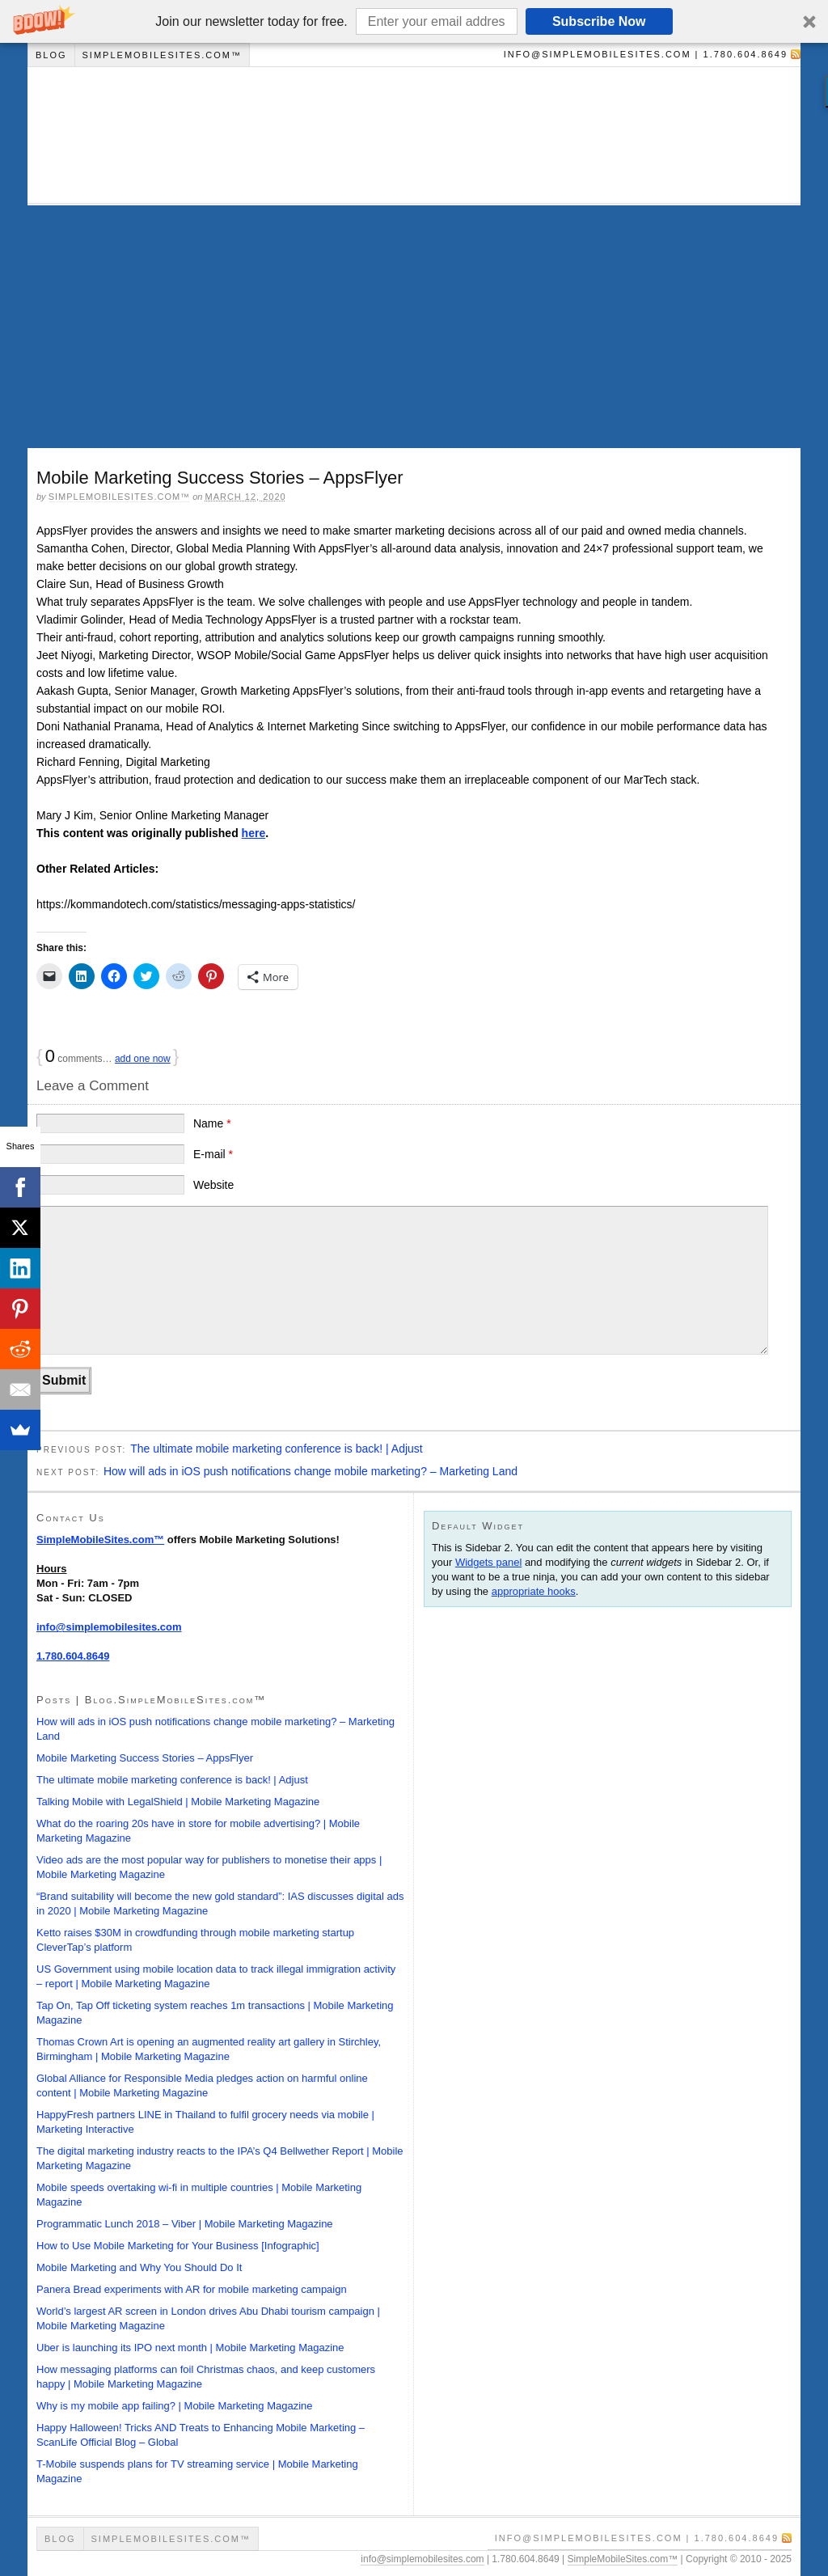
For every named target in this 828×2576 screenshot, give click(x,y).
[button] (414, 21)
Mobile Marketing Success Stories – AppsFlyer (144, 1758)
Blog (51, 55)
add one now (143, 1058)
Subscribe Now (599, 21)
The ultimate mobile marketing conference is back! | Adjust (276, 1448)
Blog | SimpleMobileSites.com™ (407, 135)
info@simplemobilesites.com (109, 1627)
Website (213, 1184)
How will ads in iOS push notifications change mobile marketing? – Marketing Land (311, 1471)
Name (212, 1123)
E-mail (213, 1154)
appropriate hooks (534, 1591)
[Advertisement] (414, 327)
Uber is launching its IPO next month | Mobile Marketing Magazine (190, 2347)
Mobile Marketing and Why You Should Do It (139, 2267)
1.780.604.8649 (72, 1656)
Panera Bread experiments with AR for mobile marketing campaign (191, 2289)
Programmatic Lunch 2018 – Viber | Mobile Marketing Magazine (184, 2224)
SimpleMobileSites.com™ (162, 55)
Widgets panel (488, 1562)
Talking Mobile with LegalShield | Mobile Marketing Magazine (177, 1802)
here (254, 833)
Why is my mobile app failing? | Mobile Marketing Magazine (174, 2406)
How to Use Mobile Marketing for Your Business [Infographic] (177, 2246)
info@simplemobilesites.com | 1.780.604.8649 (646, 54)
